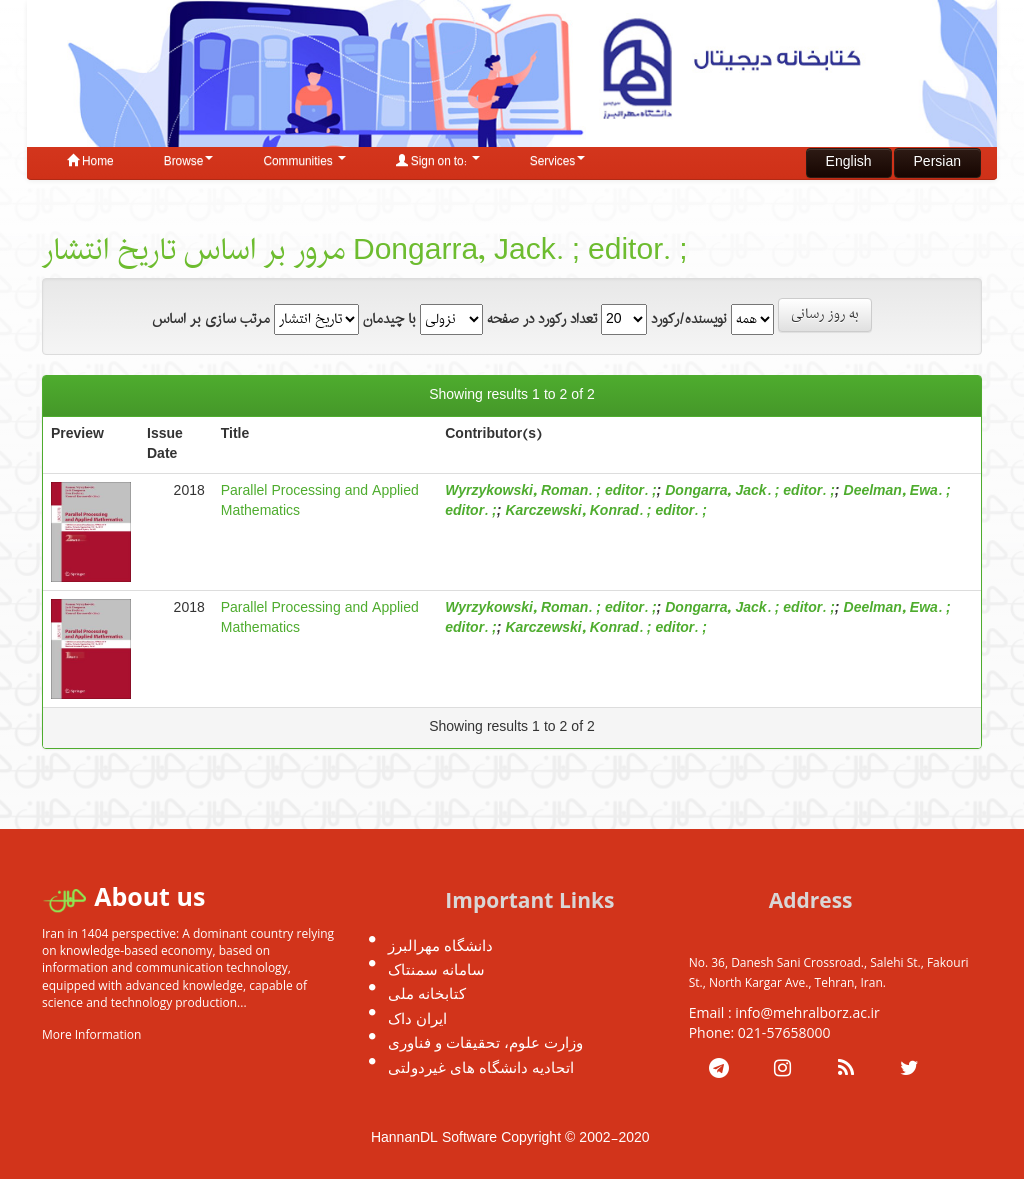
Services (558, 162)
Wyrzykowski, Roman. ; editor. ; (550, 491)
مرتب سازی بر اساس (211, 320)
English (849, 162)
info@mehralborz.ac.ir (807, 1012)
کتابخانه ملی (427, 993)
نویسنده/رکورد (689, 320)
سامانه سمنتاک (436, 969)
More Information (91, 1034)
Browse (189, 162)
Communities (304, 162)
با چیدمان (389, 320)
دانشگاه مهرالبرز (440, 945)
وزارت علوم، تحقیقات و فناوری (485, 1042)
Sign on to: (438, 162)
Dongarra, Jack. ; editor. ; (750, 491)
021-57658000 (784, 1032)
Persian (937, 162)
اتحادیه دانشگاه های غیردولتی (481, 1067)
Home (90, 162)
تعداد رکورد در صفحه (542, 320)
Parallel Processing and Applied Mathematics (320, 501)
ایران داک (417, 1018)
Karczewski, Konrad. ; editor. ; (605, 511)
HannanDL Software (434, 1138)
